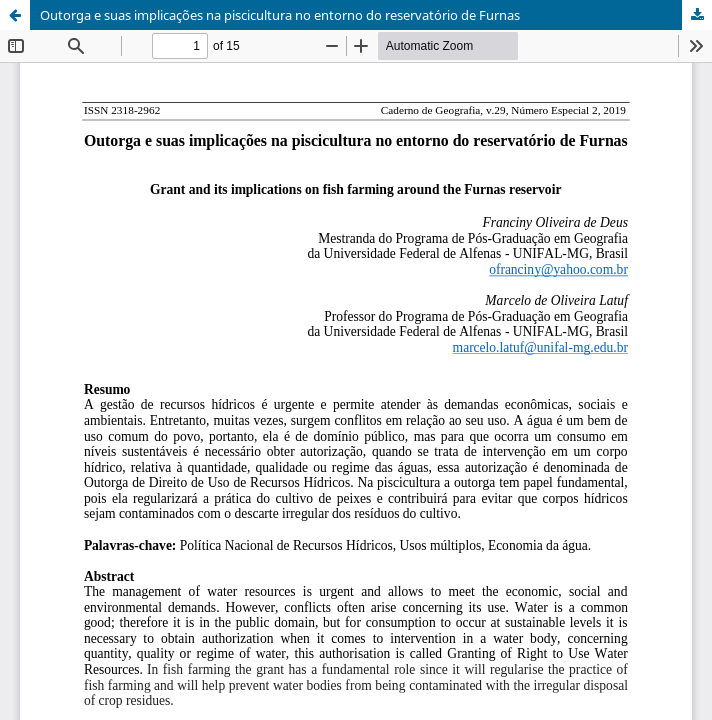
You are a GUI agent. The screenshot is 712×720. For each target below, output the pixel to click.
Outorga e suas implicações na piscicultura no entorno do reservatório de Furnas (280, 15)
